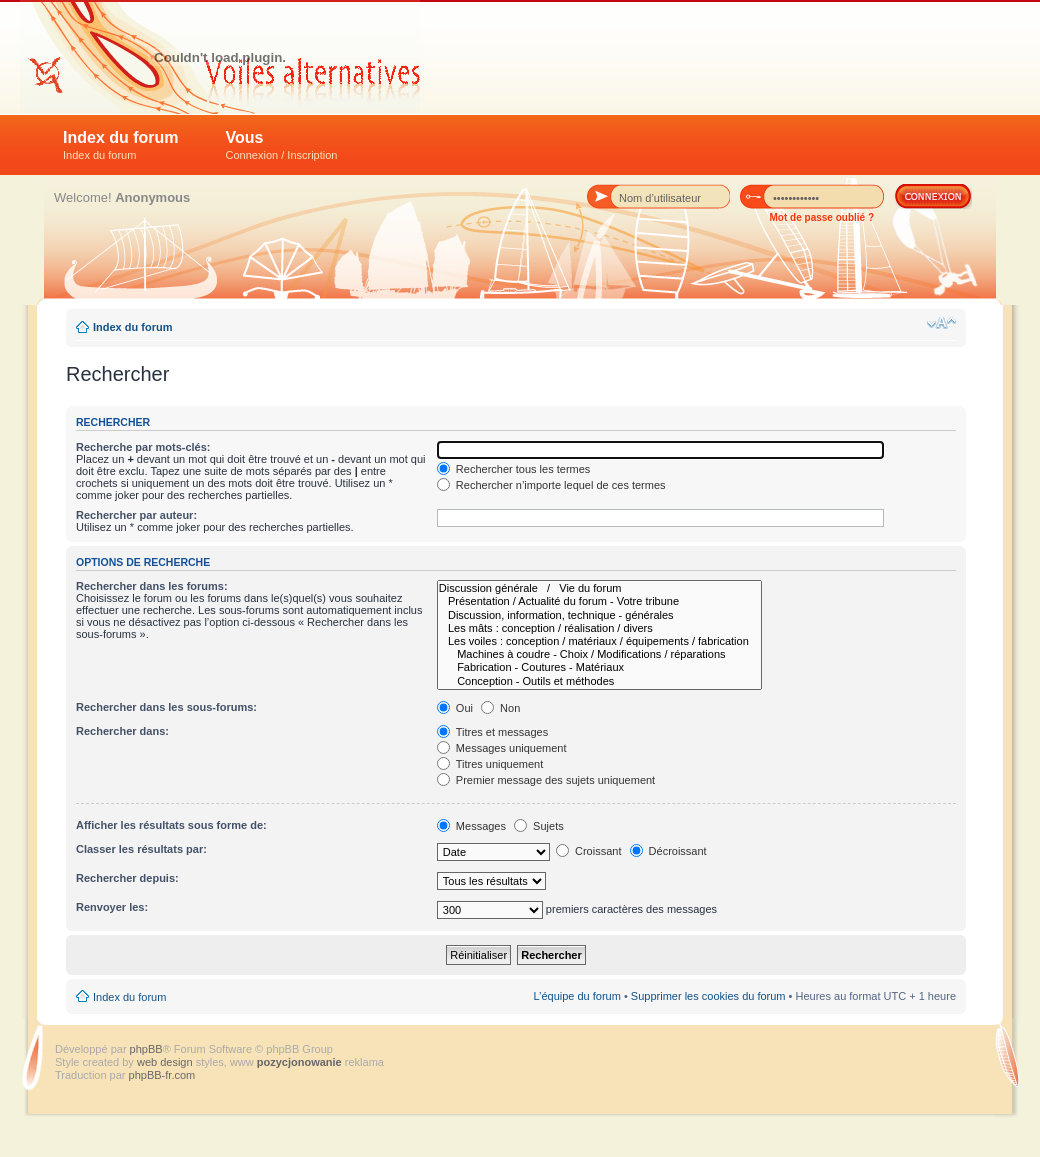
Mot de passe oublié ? (822, 217)
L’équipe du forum (576, 996)
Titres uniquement (490, 764)
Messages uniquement (502, 748)
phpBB (146, 1049)
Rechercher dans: (122, 731)
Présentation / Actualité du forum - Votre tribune (599, 601)
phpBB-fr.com (162, 1075)
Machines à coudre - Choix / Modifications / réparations (599, 654)
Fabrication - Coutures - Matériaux (599, 667)
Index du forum (121, 145)
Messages (471, 826)
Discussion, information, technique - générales (599, 615)
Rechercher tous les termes (514, 469)
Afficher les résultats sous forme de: (171, 825)
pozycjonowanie (299, 1062)
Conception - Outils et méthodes (599, 681)
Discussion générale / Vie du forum (599, 588)
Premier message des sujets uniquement (546, 780)
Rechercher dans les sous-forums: (166, 707)
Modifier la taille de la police (941, 323)
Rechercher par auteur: (136, 515)
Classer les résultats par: (141, 849)
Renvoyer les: (112, 907)
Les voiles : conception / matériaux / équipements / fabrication (599, 641)
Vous (282, 145)
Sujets (539, 826)
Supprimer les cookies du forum (708, 996)
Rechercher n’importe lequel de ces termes (551, 485)
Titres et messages (492, 732)
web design (166, 1062)
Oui (455, 708)
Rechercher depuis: (127, 878)
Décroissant (668, 851)
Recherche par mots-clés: (143, 447)
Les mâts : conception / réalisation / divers (599, 628)
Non (500, 708)
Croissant (589, 851)
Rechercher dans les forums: (152, 586)
